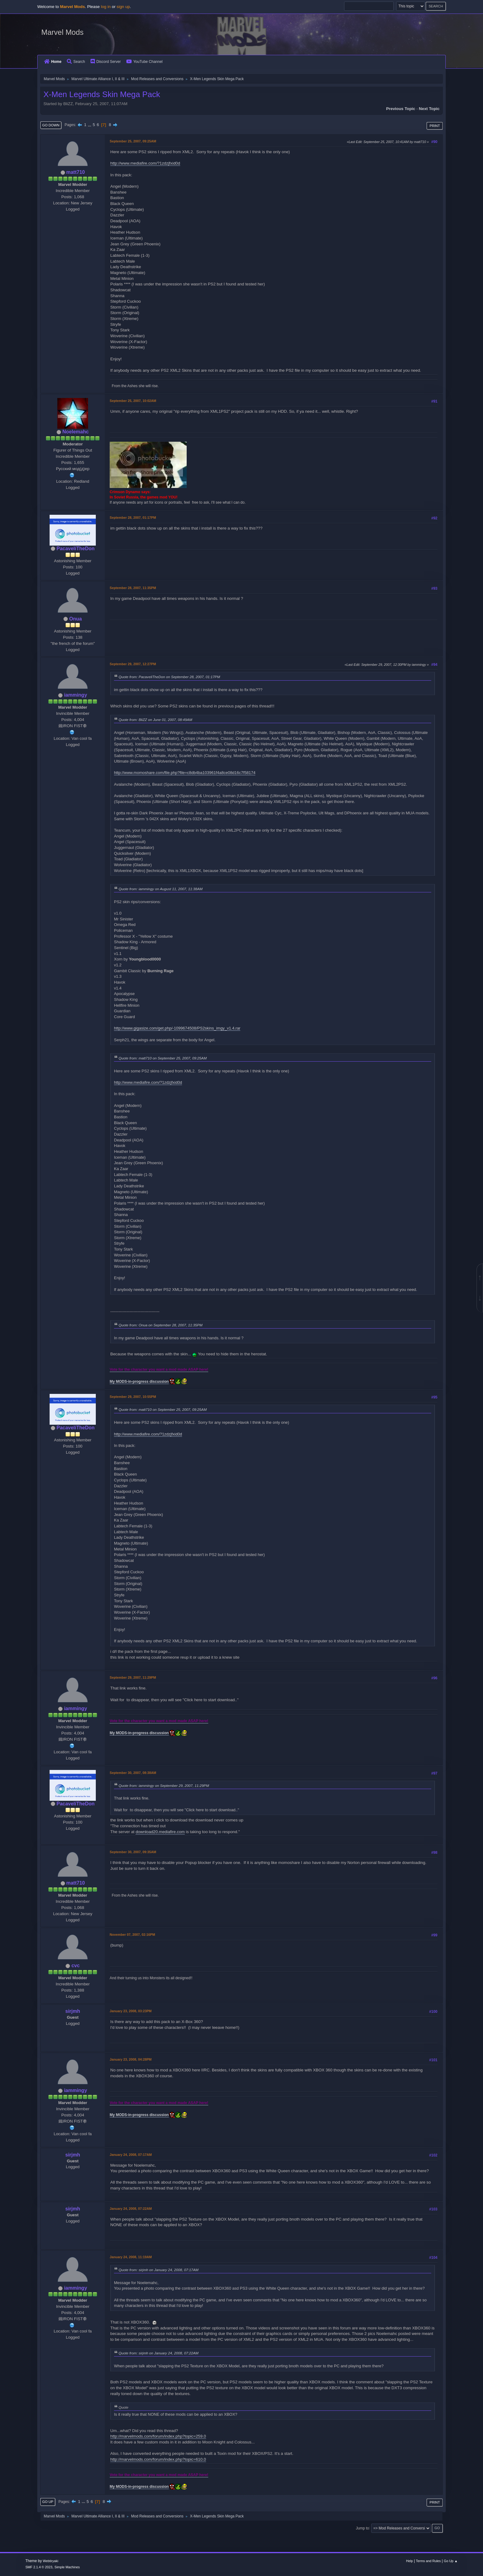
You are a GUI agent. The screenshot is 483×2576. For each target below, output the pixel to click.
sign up (123, 6)
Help (409, 2561)
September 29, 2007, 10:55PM (133, 1397)
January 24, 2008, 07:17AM (131, 2154)
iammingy (75, 695)
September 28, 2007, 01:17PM (133, 517)
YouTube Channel (144, 61)
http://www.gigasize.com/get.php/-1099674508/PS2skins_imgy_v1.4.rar (177, 1028)
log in (106, 6)
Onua (75, 618)
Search (76, 61)
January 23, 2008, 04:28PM (131, 2059)
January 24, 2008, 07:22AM (131, 2208)
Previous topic (400, 108)
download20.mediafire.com (160, 1831)
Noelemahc (76, 431)
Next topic (429, 108)
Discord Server (106, 61)
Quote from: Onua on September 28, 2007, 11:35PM (160, 1325)
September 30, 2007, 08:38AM (133, 1773)
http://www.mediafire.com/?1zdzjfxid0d (145, 163)
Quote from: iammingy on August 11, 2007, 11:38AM (160, 889)
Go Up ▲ (451, 2561)
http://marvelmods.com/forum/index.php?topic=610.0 (158, 2459)
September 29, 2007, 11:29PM (133, 1677)
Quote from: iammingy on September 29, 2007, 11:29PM (164, 1786)
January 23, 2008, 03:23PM (131, 2011)
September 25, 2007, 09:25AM (133, 141)
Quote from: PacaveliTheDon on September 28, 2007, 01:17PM (169, 677)
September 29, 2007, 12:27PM (133, 664)
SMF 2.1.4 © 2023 (38, 2567)
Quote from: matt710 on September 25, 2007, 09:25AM (163, 1058)
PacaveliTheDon (75, 548)
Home (52, 61)
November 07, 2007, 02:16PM (132, 1934)
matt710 (75, 172)
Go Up (47, 2502)
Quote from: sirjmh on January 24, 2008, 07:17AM (158, 2270)
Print (434, 126)
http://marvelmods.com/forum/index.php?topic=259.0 (158, 2436)
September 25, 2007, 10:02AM (133, 401)
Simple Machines (67, 2567)
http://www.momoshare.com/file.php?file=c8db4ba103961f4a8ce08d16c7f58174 (184, 772)
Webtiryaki (50, 2561)
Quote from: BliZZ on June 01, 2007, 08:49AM (155, 720)
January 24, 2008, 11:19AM (131, 2257)
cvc (75, 1965)
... (90, 124)
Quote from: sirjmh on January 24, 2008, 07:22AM (158, 2353)
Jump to (362, 2528)
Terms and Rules (428, 2561)
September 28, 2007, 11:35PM (133, 588)
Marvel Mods (62, 32)
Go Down (50, 125)
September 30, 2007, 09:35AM (133, 1852)
